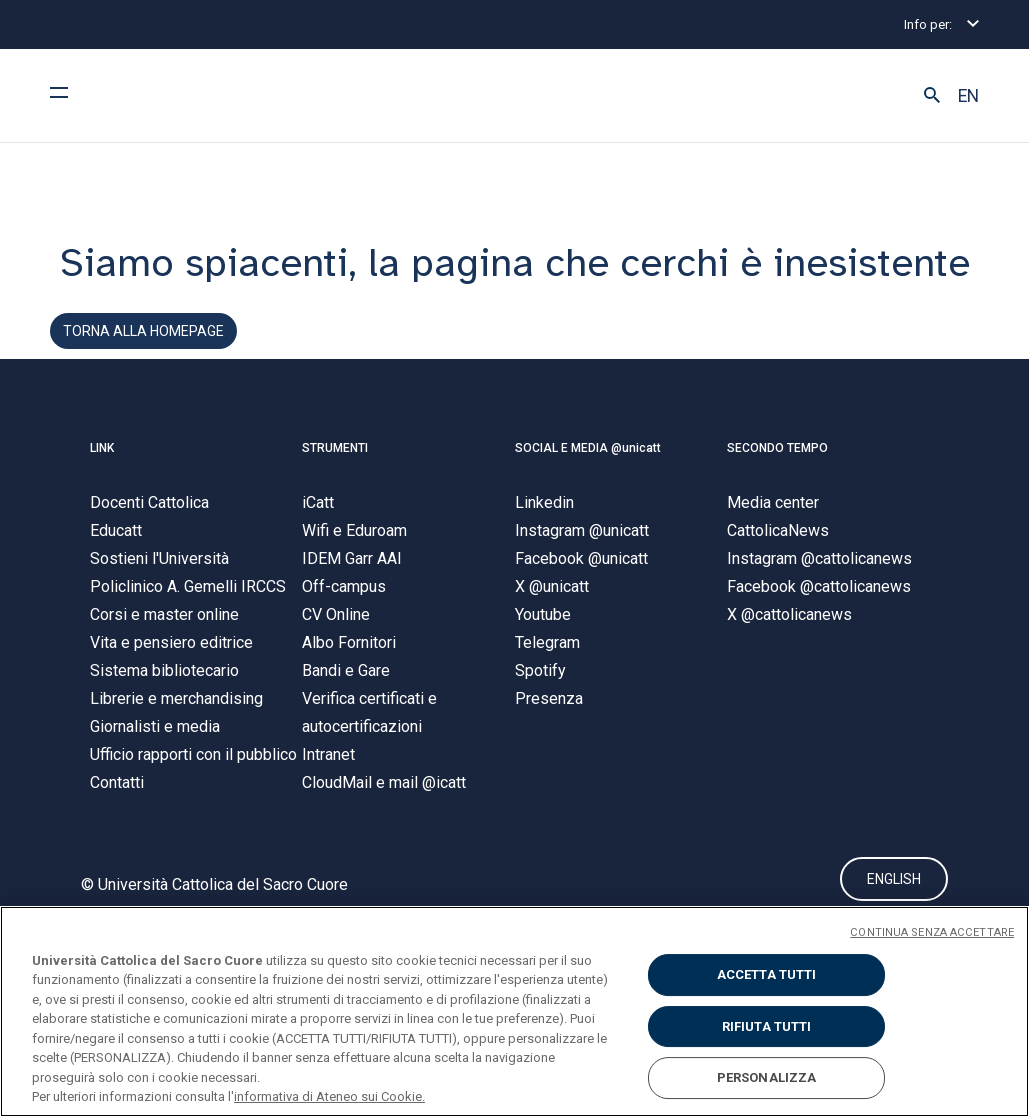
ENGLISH (894, 879)
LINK (102, 448)
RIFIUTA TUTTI (767, 1026)
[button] (932, 96)
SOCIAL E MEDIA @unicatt (588, 448)
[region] (514, 1011)
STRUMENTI (335, 448)
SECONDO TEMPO (777, 448)
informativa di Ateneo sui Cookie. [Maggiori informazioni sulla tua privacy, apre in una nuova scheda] (329, 1096)
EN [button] (968, 96)
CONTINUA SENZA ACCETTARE (932, 932)
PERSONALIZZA (767, 1077)
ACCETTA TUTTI (767, 974)
